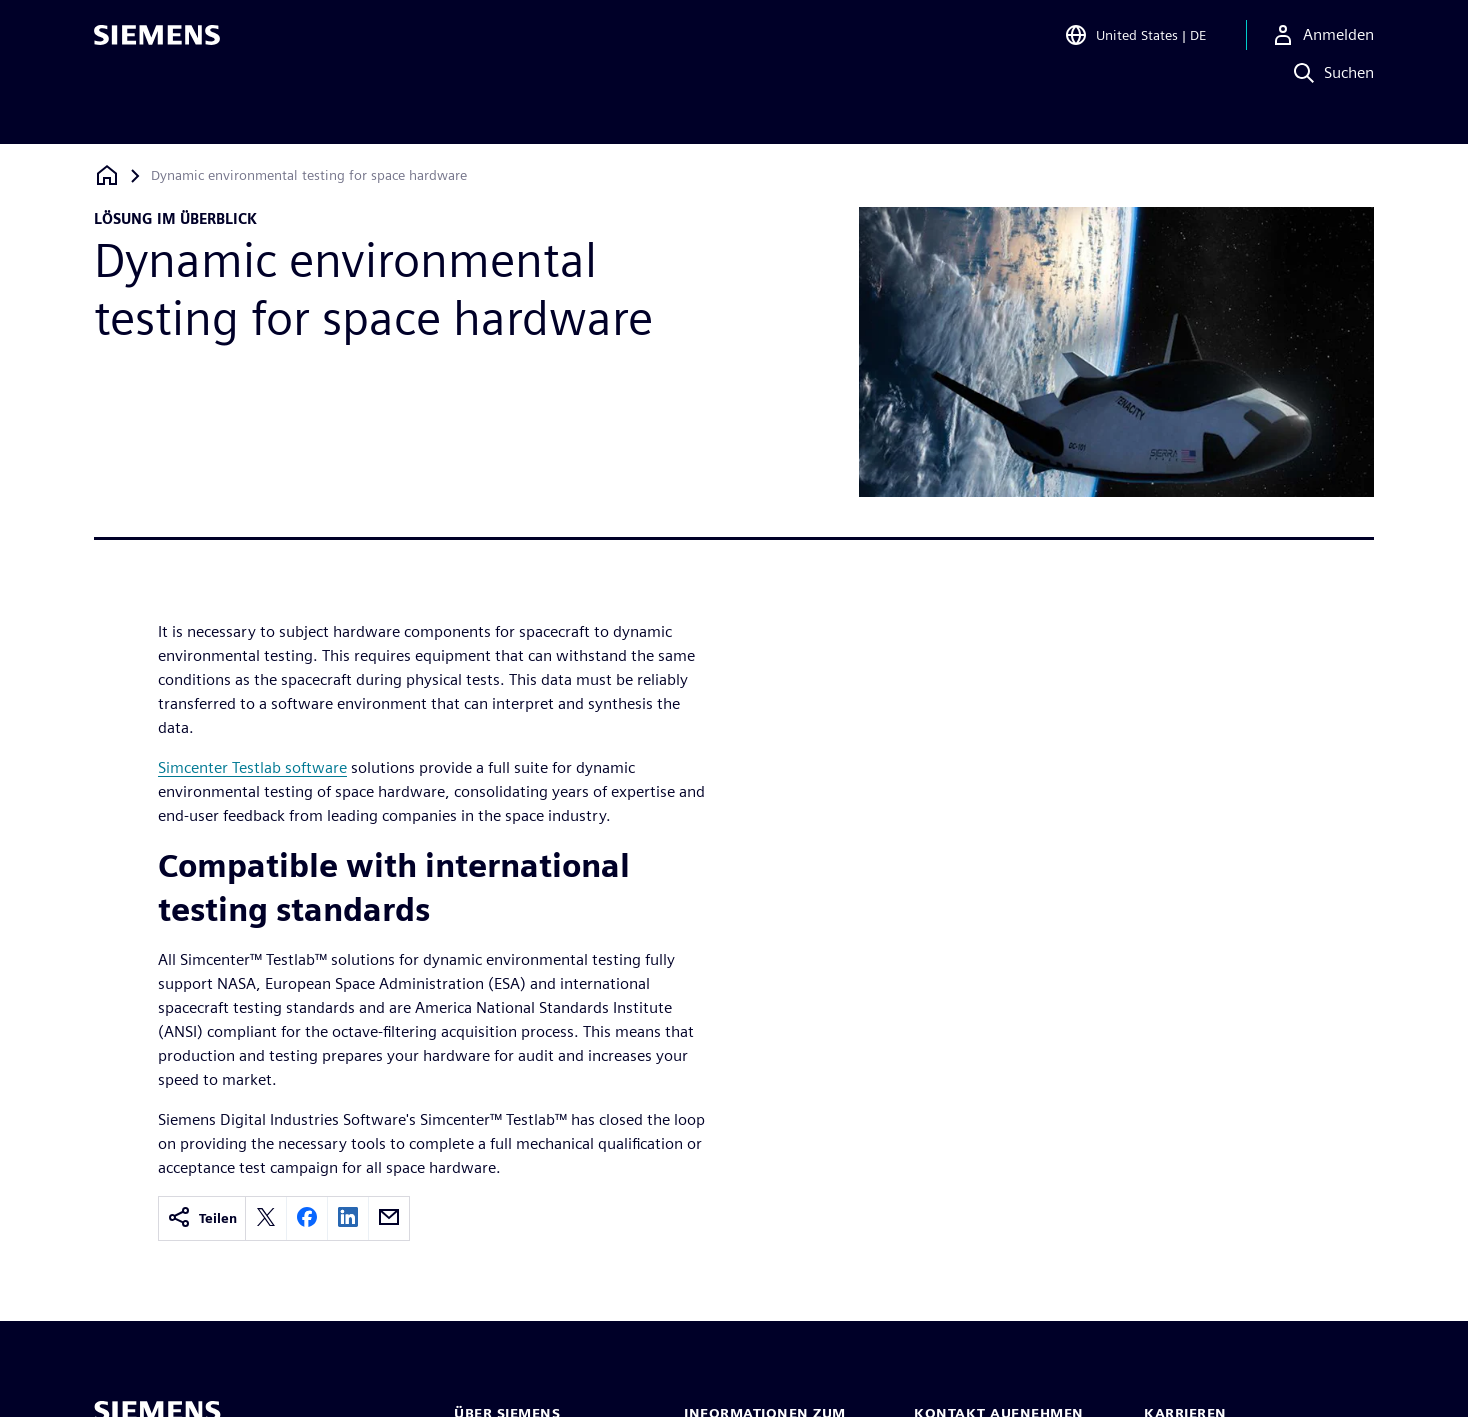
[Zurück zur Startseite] (107, 175)
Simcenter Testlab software (252, 767)
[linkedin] (348, 1218)
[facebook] (307, 1218)
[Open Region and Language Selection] (1135, 44)
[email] (389, 1218)
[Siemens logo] (157, 44)
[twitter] (266, 1218)
